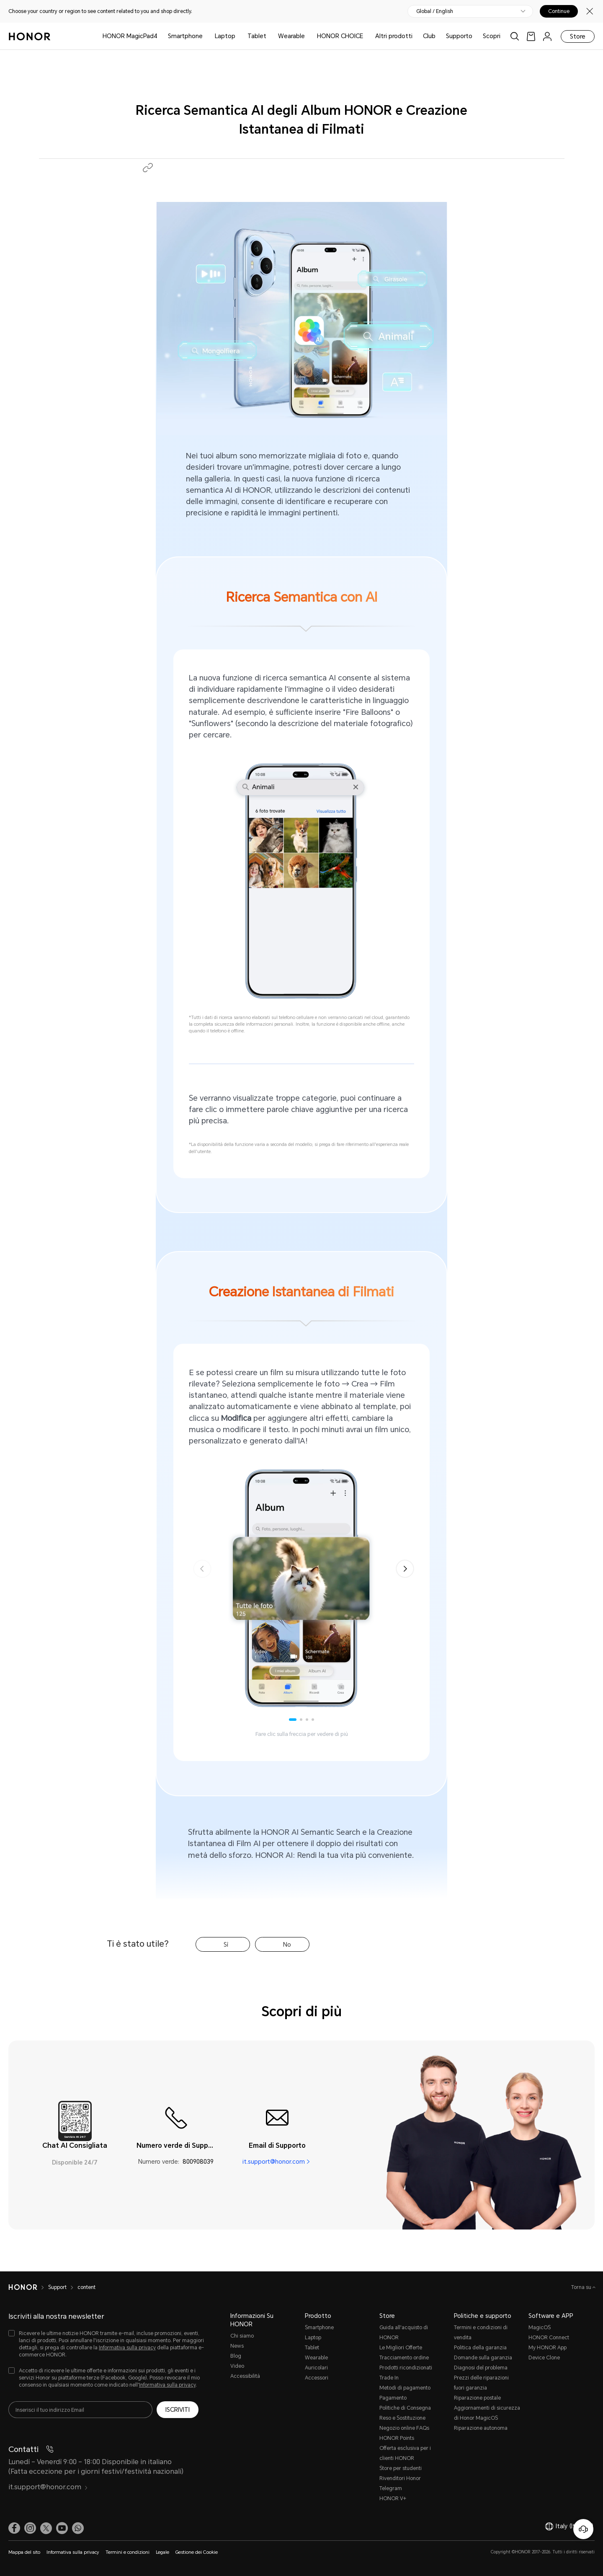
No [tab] (287, 1944)
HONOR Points (396, 2438)
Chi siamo (242, 2336)
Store (577, 36)
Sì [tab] (226, 1944)
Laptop (225, 36)
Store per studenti (400, 2468)
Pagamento (393, 2398)
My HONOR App (547, 2348)
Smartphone (185, 36)
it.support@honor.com (273, 2161)
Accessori (316, 2378)
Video (237, 2366)
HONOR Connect (548, 2338)
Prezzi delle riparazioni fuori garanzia (481, 2383)
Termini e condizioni (127, 2552)
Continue (559, 11)
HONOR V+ (392, 2498)
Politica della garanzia (480, 2348)
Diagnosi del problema (481, 2368)
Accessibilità (245, 2376)
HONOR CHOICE (340, 36)
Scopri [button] (491, 36)
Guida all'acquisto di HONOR (403, 2333)
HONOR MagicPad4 (130, 36)
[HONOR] (22, 2287)
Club (429, 36)
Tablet (256, 36)
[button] (148, 167)
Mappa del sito (24, 2552)
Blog (235, 2356)
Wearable (291, 36)
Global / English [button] (434, 11)
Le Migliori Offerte (400, 2348)
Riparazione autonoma (481, 2428)
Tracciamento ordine (404, 2358)
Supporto (459, 36)
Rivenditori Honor (400, 2478)
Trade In (389, 2378)
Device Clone (544, 2358)
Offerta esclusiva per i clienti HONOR (405, 2453)
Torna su (582, 2287)
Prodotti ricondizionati (405, 2368)
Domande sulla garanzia (483, 2358)
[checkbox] (106, 2344)
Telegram (390, 2488)
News (237, 2346)
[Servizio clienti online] (583, 2529)
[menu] (547, 36)
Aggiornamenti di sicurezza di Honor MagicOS (487, 2413)
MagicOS (539, 2327)
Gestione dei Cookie (196, 2552)
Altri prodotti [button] (393, 36)
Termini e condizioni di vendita (481, 2333)
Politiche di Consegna (405, 2408)
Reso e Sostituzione (402, 2418)
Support (57, 2287)
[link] (531, 36)
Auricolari (316, 2368)
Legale (162, 2552)
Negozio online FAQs (404, 2428)
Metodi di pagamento (404, 2388)
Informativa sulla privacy (127, 2348)
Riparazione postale (477, 2398)
